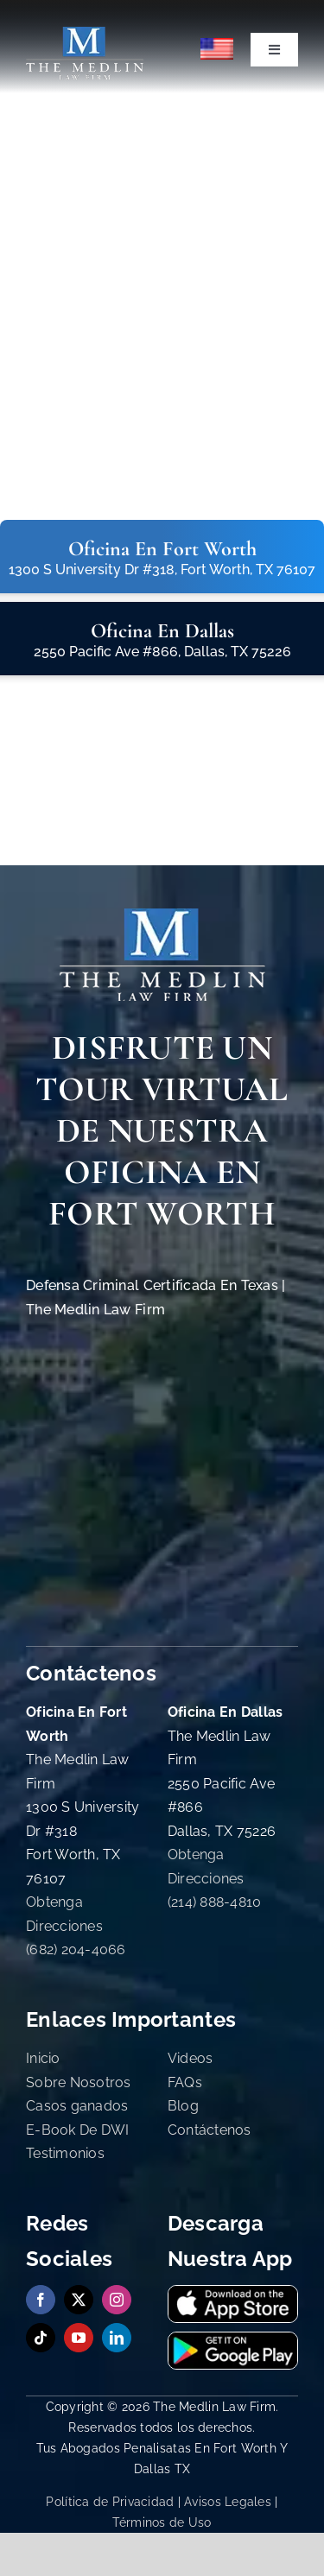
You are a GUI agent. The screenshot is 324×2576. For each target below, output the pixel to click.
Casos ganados (77, 2106)
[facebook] (40, 2299)
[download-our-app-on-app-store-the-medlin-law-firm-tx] (232, 2293)
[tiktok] (40, 2337)
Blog (183, 2106)
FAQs (185, 2082)
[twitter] (78, 2299)
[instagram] (116, 2299)
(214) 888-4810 (215, 1902)
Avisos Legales (227, 2502)
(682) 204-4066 (76, 1949)
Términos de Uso (161, 2522)
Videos (190, 2058)
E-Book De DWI (78, 2130)
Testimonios (65, 2153)
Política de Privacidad (110, 2502)
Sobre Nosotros (78, 2082)
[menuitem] (218, 49)
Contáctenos (209, 2130)
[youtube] (78, 2337)
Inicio (43, 2058)
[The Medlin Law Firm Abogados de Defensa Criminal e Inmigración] (84, 34)
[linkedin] (116, 2337)
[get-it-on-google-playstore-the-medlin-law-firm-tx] (232, 2340)
